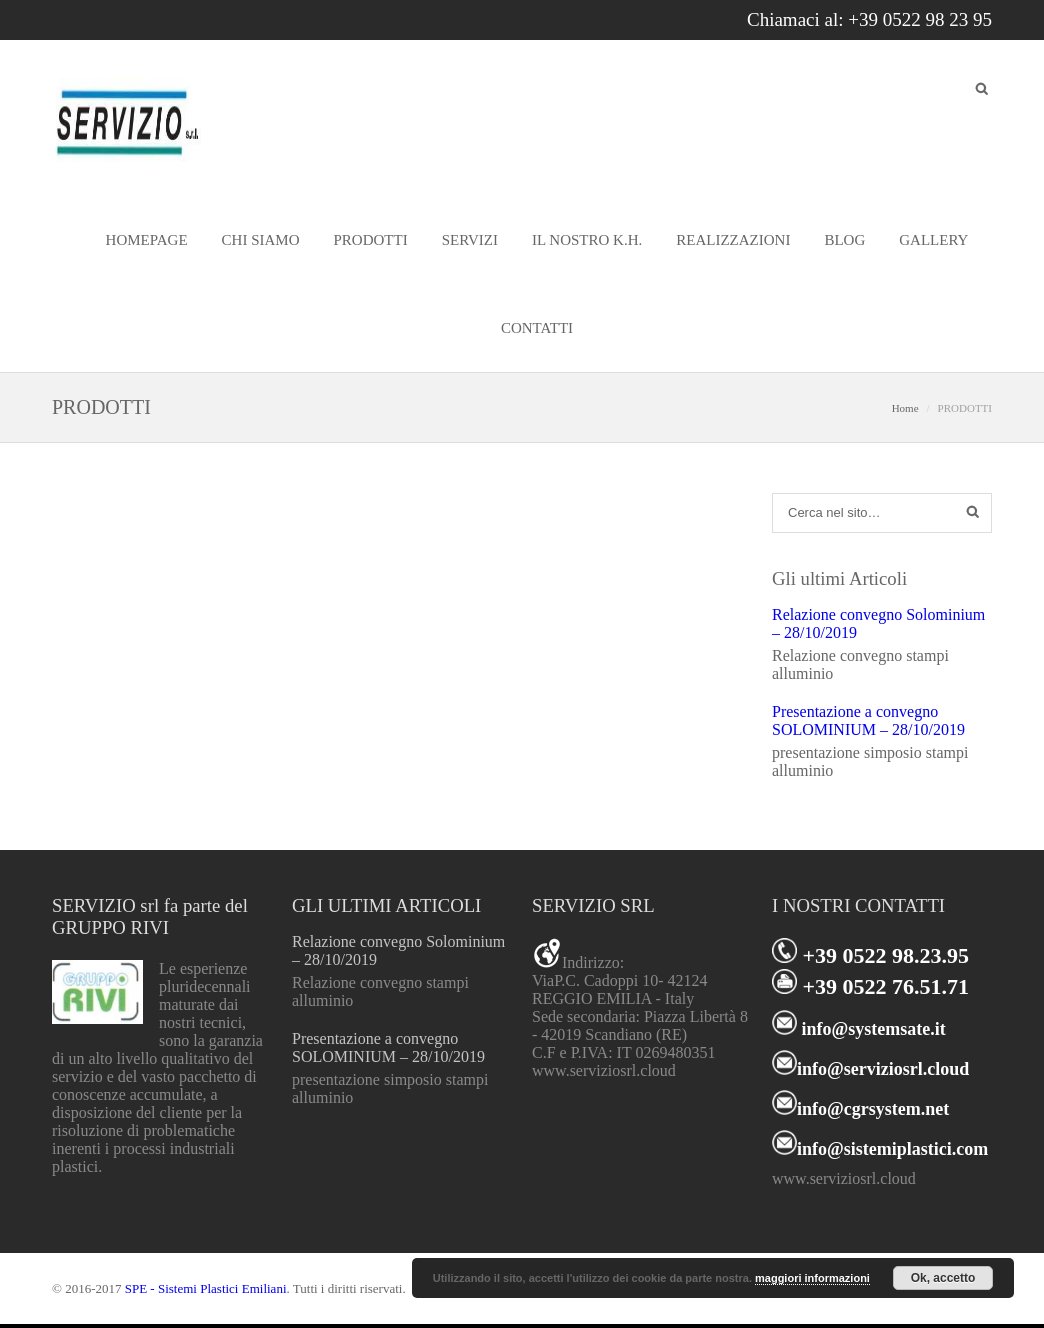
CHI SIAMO (261, 240)
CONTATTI (537, 328)
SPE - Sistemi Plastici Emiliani (206, 1288)
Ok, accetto (943, 1278)
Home (905, 408)
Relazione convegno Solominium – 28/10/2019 (878, 623)
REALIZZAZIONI (733, 240)
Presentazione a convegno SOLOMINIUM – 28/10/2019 (868, 720)
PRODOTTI (371, 240)
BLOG (844, 240)
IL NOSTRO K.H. (587, 240)
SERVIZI (470, 240)
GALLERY (933, 240)
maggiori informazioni (812, 1278)
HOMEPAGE (147, 240)
